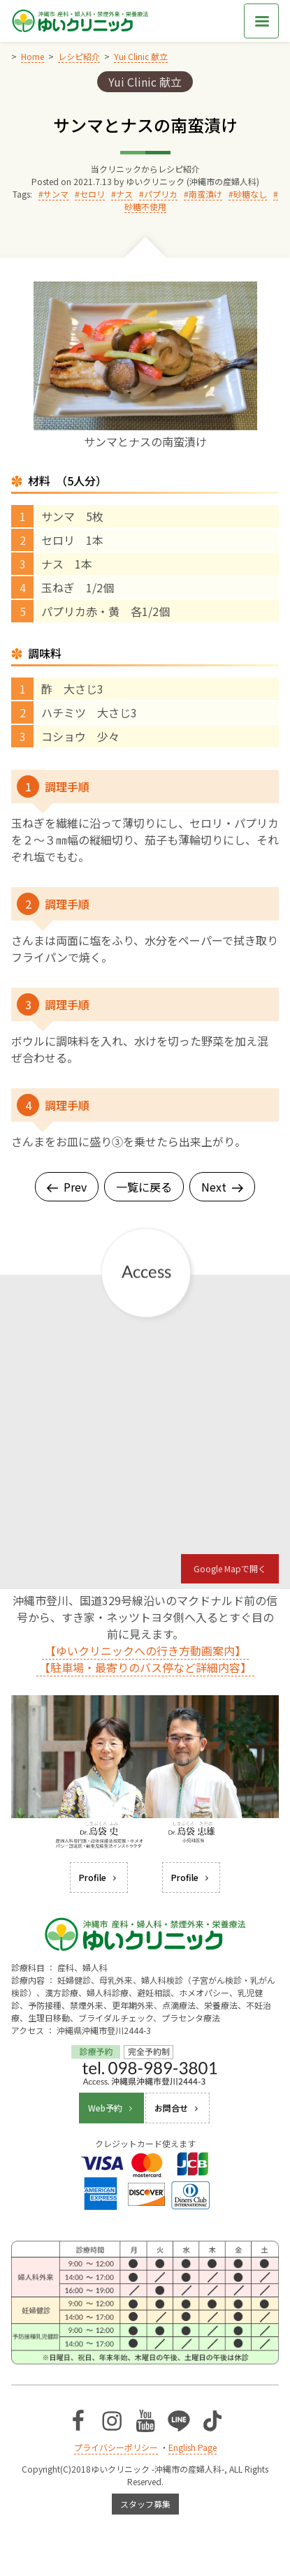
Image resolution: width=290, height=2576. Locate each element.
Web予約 (111, 2108)
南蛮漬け (205, 194)
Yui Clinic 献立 (145, 81)
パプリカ (160, 194)
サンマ (55, 194)
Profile (99, 1877)
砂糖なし (250, 194)
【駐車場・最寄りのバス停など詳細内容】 (145, 1667)
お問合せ (177, 2108)
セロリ (92, 194)
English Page (192, 2447)
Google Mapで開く (230, 1568)
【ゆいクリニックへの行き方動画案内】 (145, 1650)
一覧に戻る (144, 1186)
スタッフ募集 (145, 2504)
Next (222, 1186)
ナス (124, 194)
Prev (67, 1186)
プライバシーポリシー (116, 2447)
